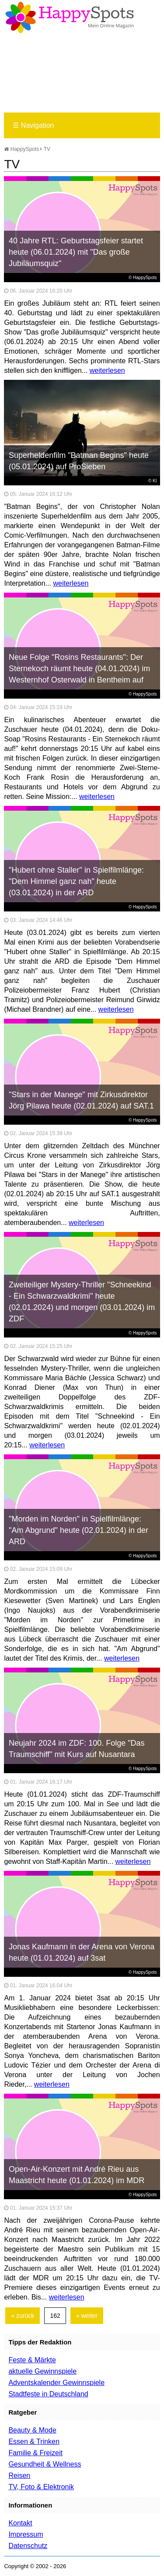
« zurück (22, 2315)
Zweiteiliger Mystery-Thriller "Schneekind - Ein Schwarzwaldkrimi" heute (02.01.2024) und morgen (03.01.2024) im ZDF (82, 1301)
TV (47, 149)
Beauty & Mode (32, 2430)
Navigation (33, 125)
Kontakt (20, 2523)
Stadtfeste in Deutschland (48, 2394)
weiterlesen (107, 370)
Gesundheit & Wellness (44, 2464)
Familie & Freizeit (35, 2453)
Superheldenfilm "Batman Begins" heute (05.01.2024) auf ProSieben (79, 461)
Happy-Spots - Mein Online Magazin (69, 17)
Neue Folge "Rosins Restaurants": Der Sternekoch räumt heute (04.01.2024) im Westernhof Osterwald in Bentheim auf (79, 668)
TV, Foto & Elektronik (41, 2487)
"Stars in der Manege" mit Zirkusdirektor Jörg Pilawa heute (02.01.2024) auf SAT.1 (81, 1100)
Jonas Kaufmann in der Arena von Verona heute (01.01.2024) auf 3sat (81, 1952)
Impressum (25, 2534)
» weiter (87, 2315)
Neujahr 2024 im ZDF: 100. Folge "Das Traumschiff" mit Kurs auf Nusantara (77, 1749)
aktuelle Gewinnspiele (42, 2371)
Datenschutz (27, 2545)
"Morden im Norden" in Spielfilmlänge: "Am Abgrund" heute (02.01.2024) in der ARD (78, 1530)
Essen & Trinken (33, 2441)
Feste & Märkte (32, 2360)
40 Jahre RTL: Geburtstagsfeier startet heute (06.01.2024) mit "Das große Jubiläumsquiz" (76, 252)
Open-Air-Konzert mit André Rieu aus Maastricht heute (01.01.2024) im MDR (76, 2175)
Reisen (19, 2475)
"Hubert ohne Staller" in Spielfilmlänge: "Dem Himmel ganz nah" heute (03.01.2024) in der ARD (76, 881)
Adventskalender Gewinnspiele (56, 2382)
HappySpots (21, 149)
